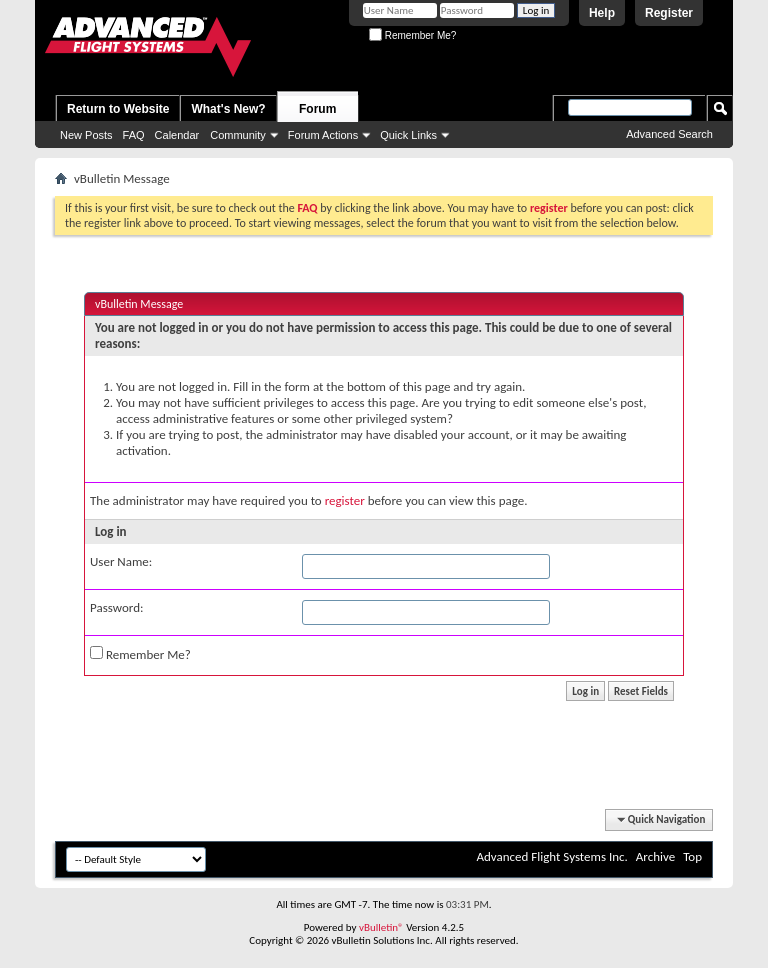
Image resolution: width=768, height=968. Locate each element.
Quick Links (408, 135)
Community (238, 135)
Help (602, 13)
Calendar (177, 135)
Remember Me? (412, 35)
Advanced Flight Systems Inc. (551, 856)
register (345, 500)
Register (669, 13)
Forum (317, 109)
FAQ (134, 135)
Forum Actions (323, 135)
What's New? (228, 109)
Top (692, 856)
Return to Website (118, 109)
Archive (655, 856)
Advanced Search (669, 134)
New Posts (86, 135)
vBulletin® (381, 927)
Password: (116, 607)
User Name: (121, 561)
